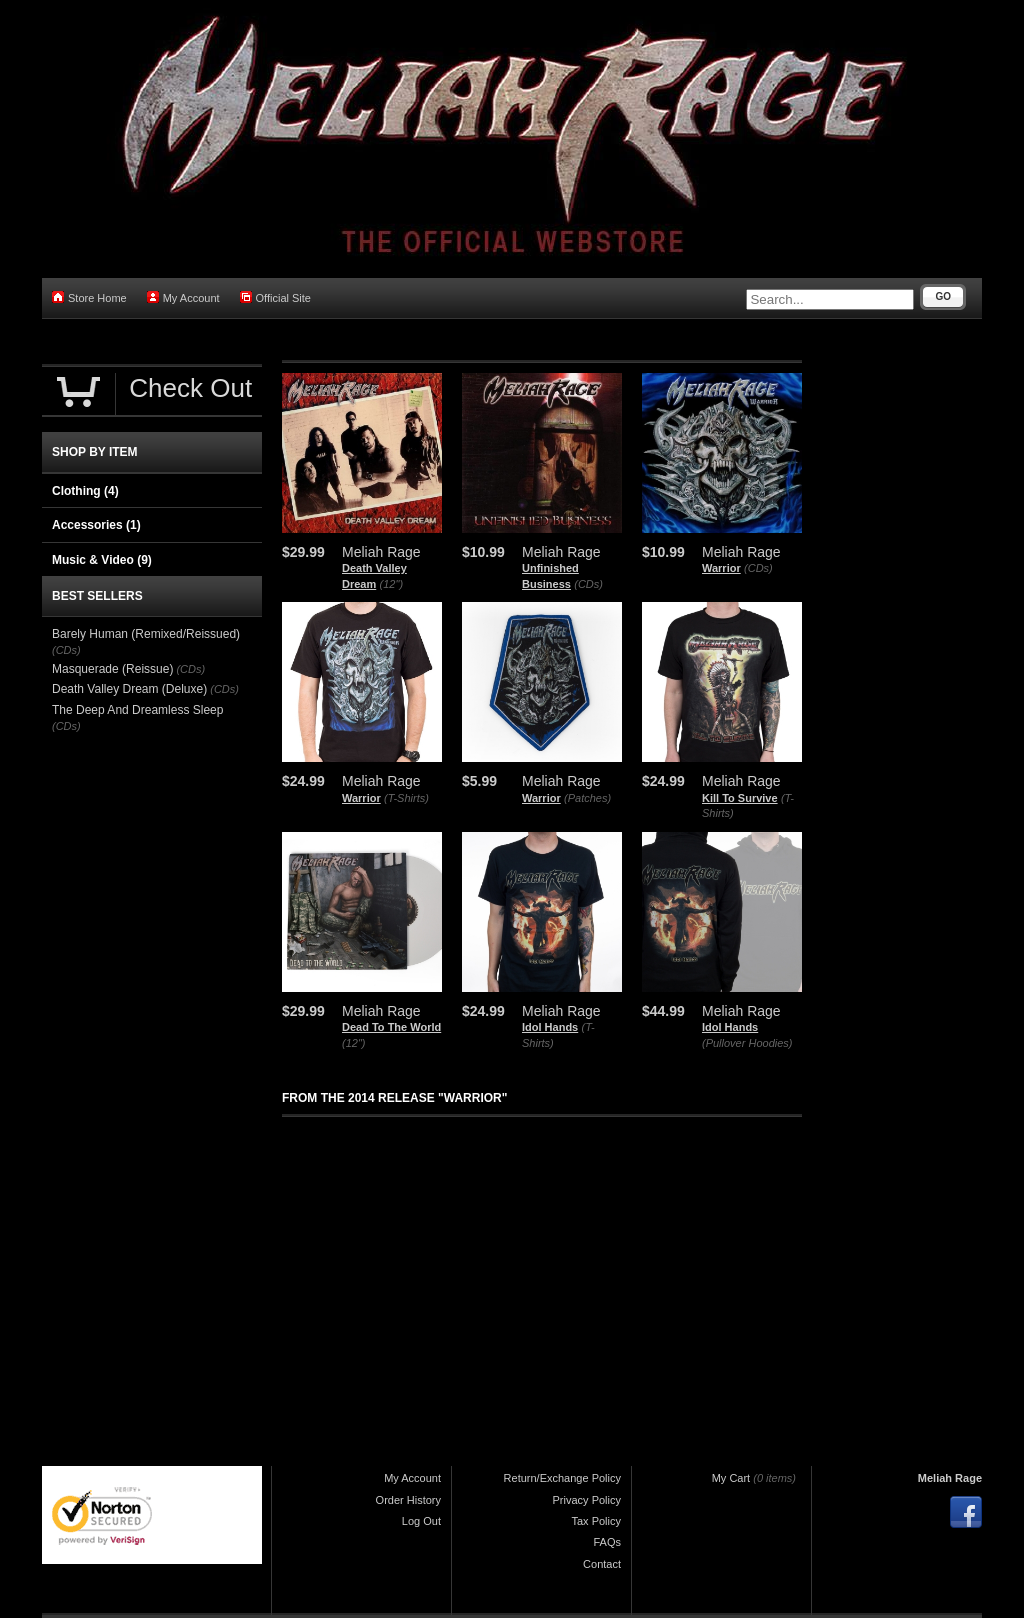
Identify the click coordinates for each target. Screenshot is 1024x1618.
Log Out (421, 1521)
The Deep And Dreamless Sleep (137, 710)
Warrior (721, 568)
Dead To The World (391, 1027)
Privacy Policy (587, 1500)
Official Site (275, 297)
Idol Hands (550, 1027)
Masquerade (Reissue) (112, 669)
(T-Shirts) (406, 798)
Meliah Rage (950, 1478)
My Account (183, 297)
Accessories (96, 525)
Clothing (85, 491)
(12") (391, 584)
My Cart (731, 1478)
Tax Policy (596, 1521)
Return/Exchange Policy (562, 1478)
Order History (408, 1500)
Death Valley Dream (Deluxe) (129, 689)
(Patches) (587, 798)
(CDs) (588, 584)
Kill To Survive (740, 798)
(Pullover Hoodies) (747, 1043)
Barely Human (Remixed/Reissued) (146, 634)
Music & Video (102, 560)
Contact (602, 1564)
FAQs (607, 1542)
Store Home (89, 297)
